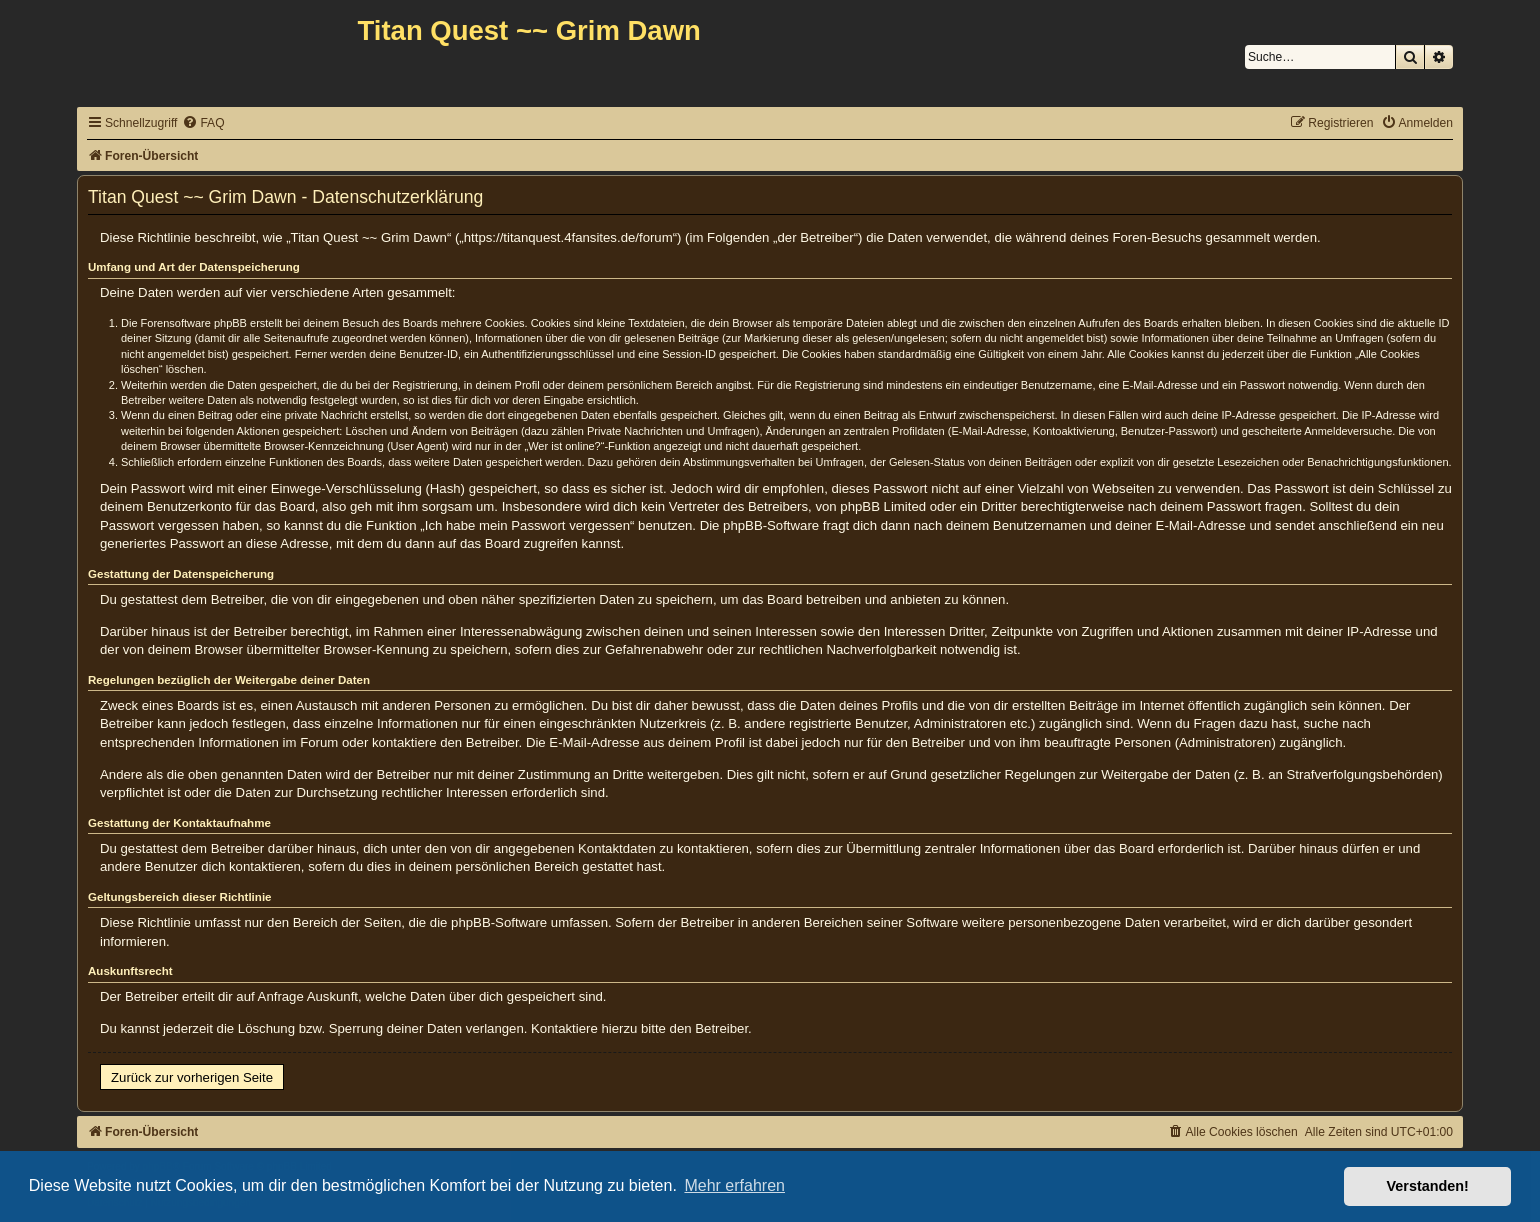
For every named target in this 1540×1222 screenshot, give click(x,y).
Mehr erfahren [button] (734, 1185)
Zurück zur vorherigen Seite (192, 1077)
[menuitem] (203, 123)
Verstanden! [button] (1428, 1186)
